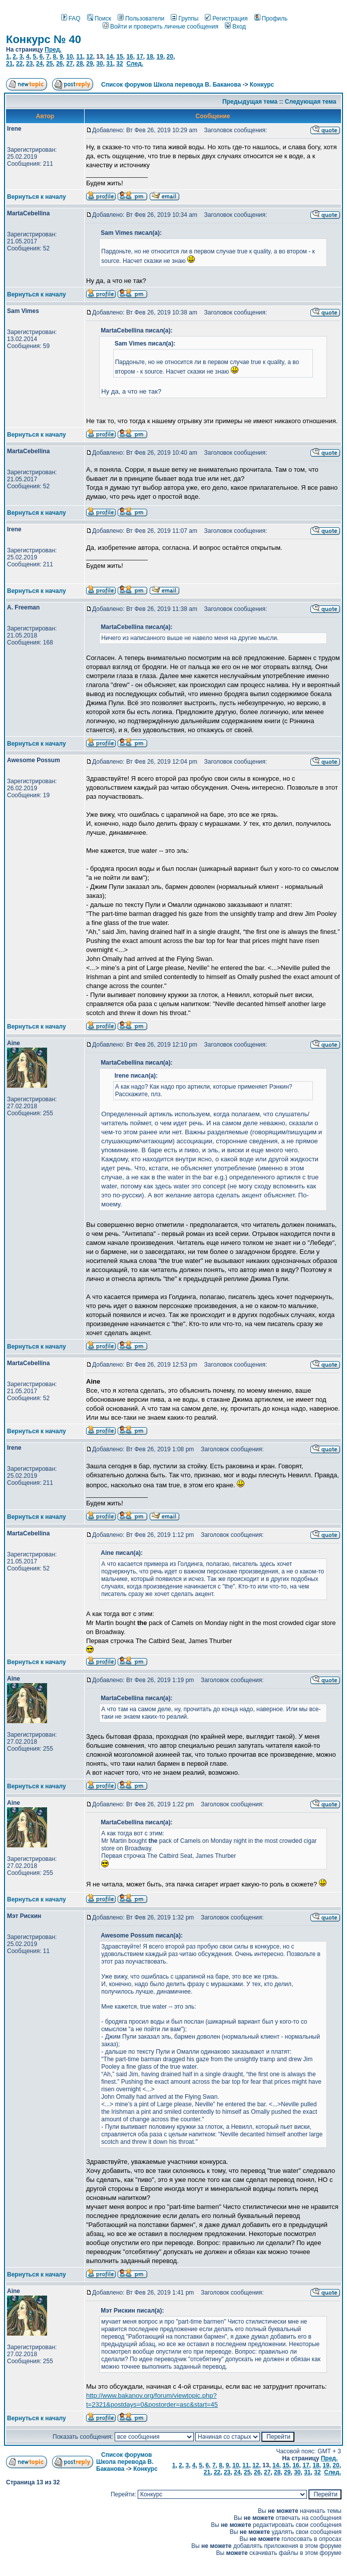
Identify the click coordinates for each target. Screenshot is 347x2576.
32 (119, 63)
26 (59, 63)
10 (69, 56)
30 (99, 63)
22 (19, 63)
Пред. (53, 49)
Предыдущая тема (249, 101)
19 (160, 56)
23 (29, 63)
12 (89, 56)
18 (149, 56)
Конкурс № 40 (43, 39)
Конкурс (262, 84)
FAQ (71, 18)
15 (119, 56)
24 (39, 63)
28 (79, 63)
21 (9, 63)
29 (89, 63)
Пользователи (141, 18)
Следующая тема (310, 101)
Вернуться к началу (36, 196)
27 (69, 63)
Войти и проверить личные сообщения (160, 26)
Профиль (271, 18)
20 (170, 56)
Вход (235, 26)
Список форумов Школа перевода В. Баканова (171, 84)
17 (139, 56)
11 (79, 56)
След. (134, 63)
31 (109, 63)
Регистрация (226, 18)
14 (109, 56)
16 (129, 56)
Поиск (99, 18)
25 (49, 63)
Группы (184, 18)
